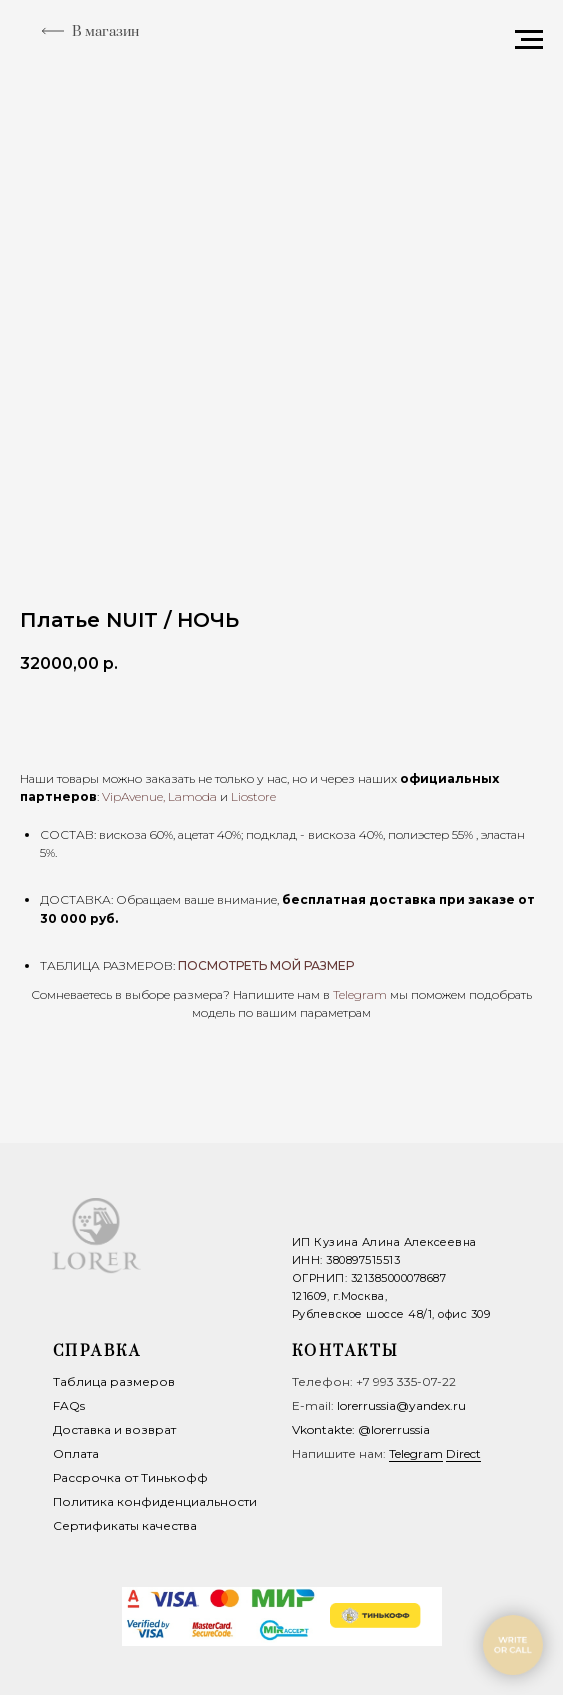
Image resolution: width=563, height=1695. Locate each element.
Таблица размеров (114, 1381)
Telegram (416, 1453)
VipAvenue (132, 796)
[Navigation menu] (529, 40)
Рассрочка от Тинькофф (130, 1477)
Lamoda (192, 796)
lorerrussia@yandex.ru (401, 1405)
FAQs (69, 1405)
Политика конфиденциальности (155, 1501)
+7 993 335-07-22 (406, 1381)
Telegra (353, 994)
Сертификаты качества (125, 1525)
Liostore (253, 796)
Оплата (76, 1453)
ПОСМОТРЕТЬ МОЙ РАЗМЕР (266, 965)
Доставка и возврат (114, 1429)
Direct (463, 1453)
